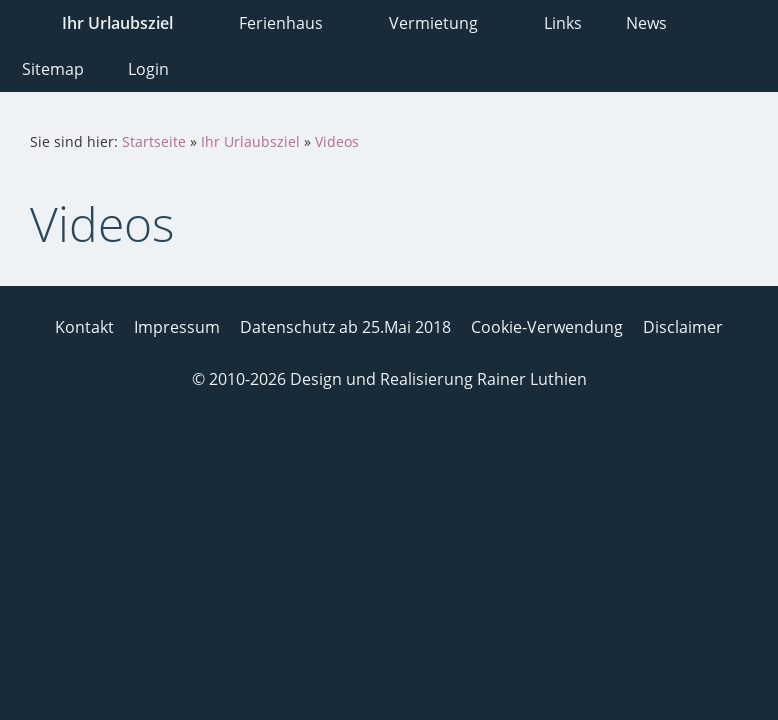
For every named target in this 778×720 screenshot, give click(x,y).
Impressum (177, 327)
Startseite (154, 141)
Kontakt (84, 327)
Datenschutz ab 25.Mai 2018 (345, 327)
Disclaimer (683, 327)
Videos (337, 141)
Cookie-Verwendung (547, 327)
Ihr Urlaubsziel (250, 141)
